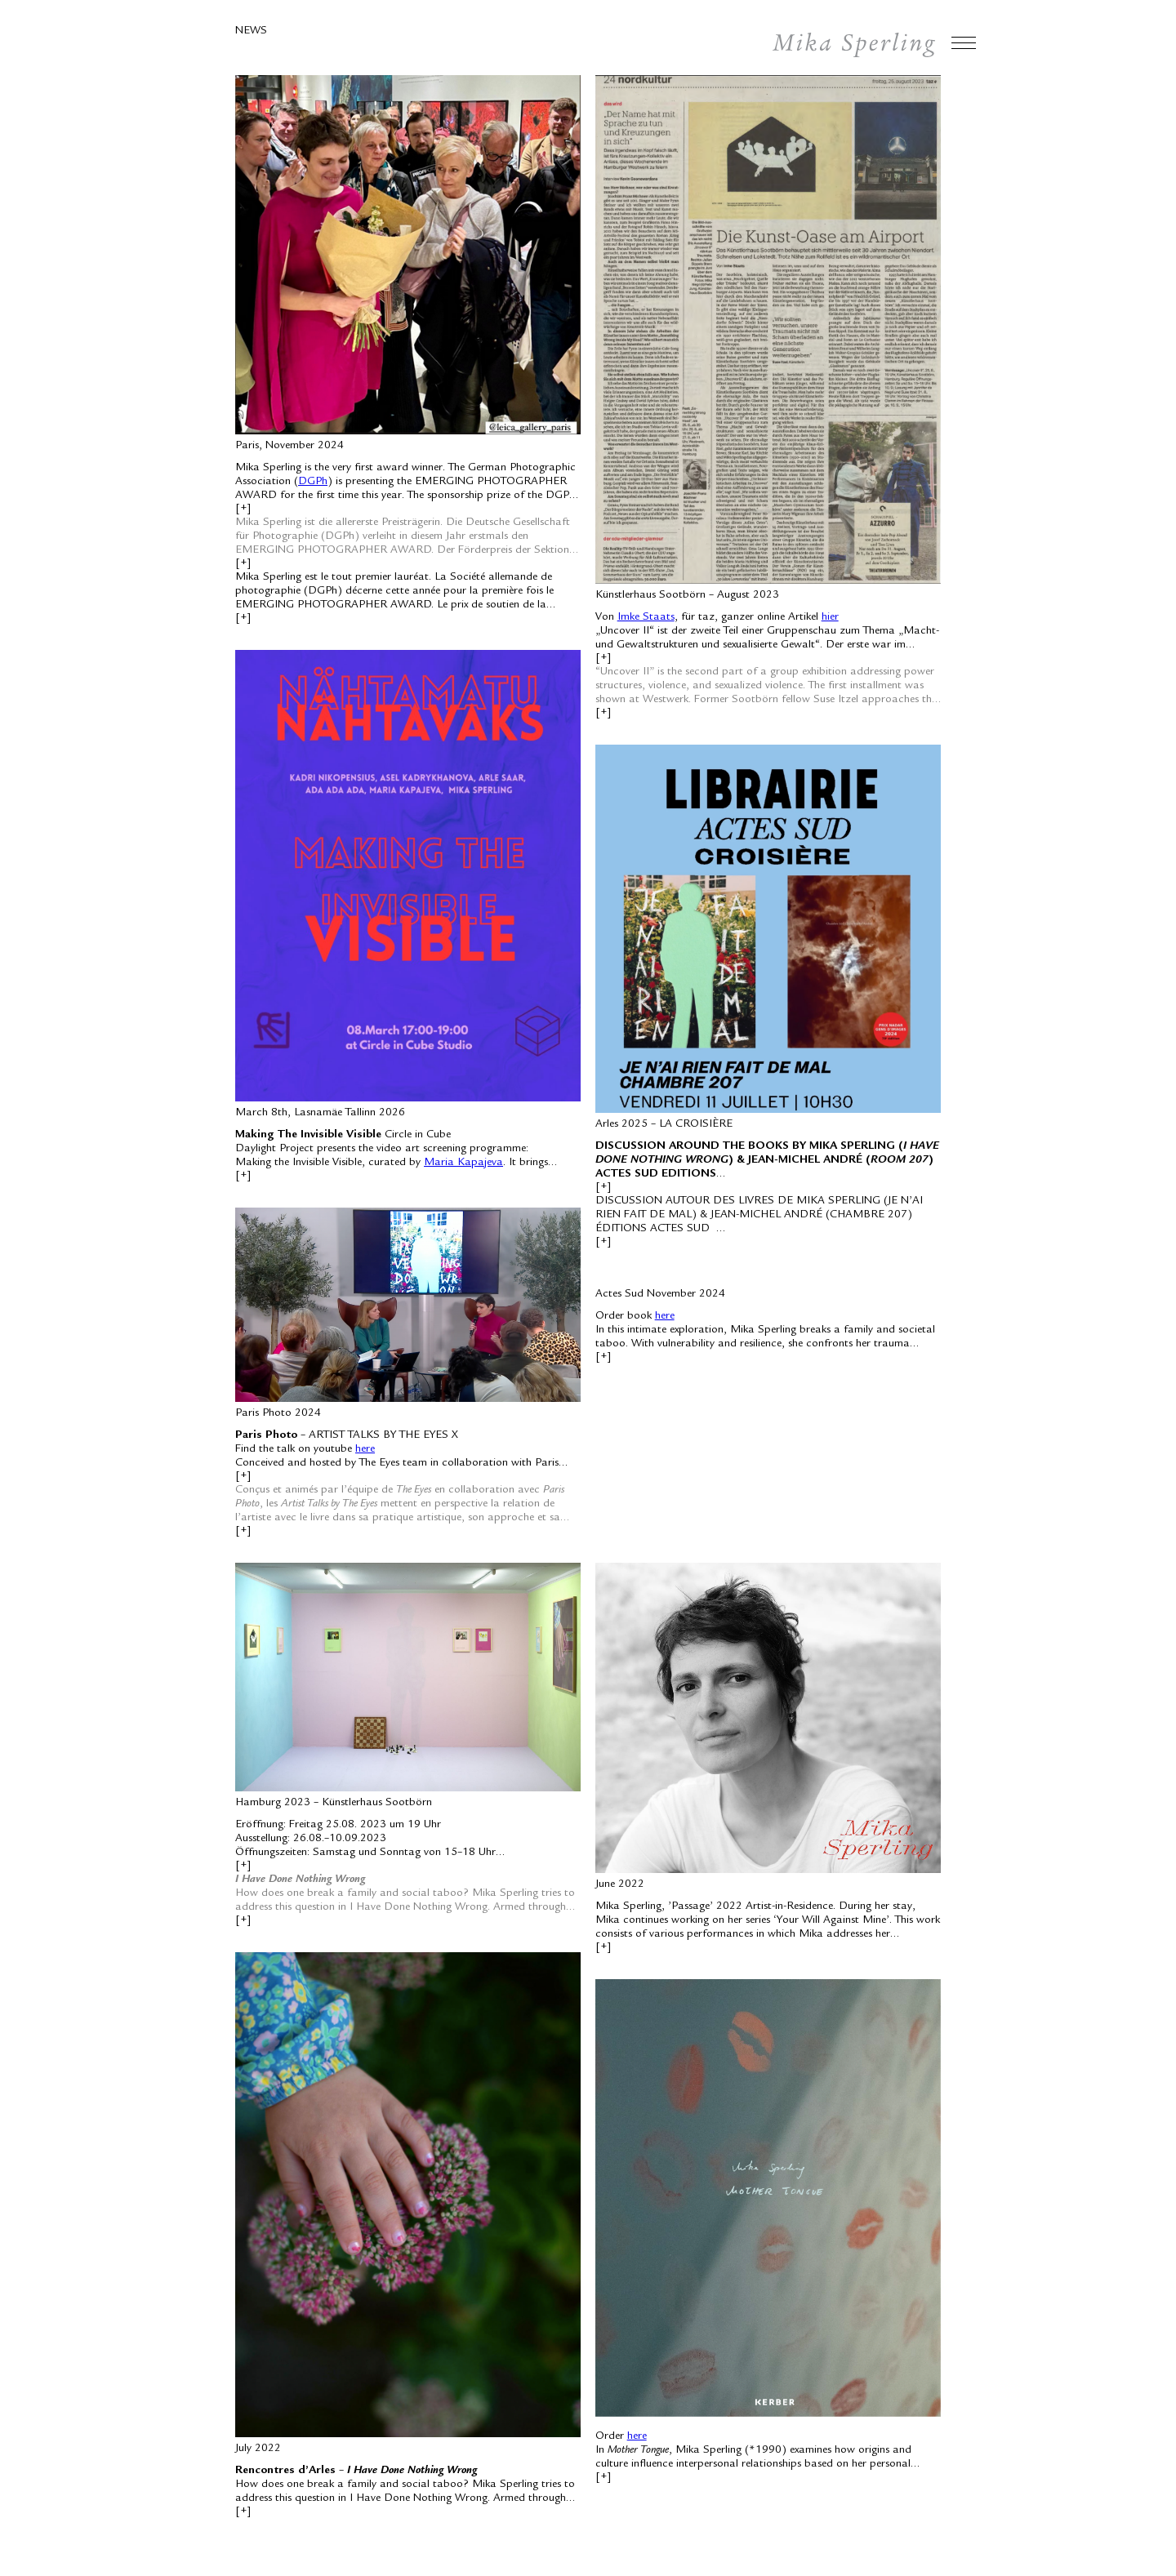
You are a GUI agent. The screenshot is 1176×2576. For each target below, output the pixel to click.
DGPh (312, 481)
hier (830, 617)
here (365, 1449)
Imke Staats (646, 617)
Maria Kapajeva (463, 1162)
